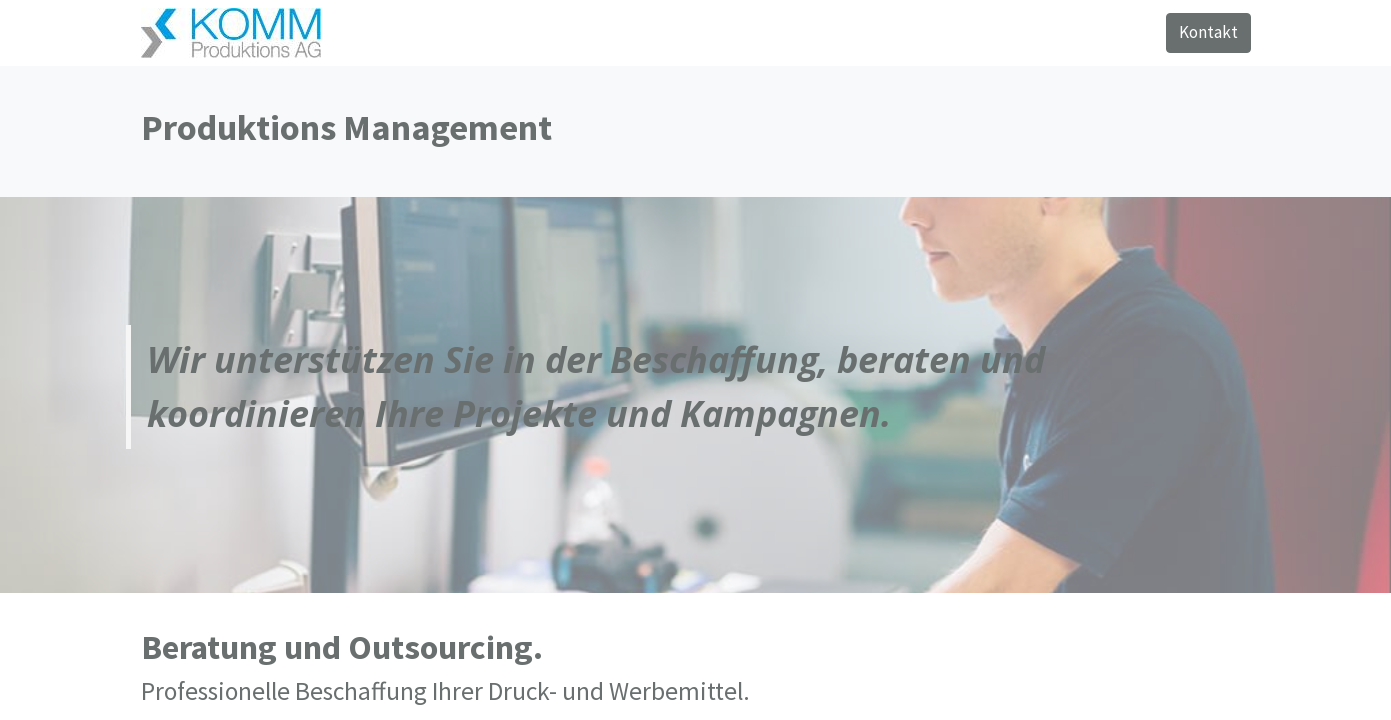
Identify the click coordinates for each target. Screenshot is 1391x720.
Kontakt (1208, 32)
